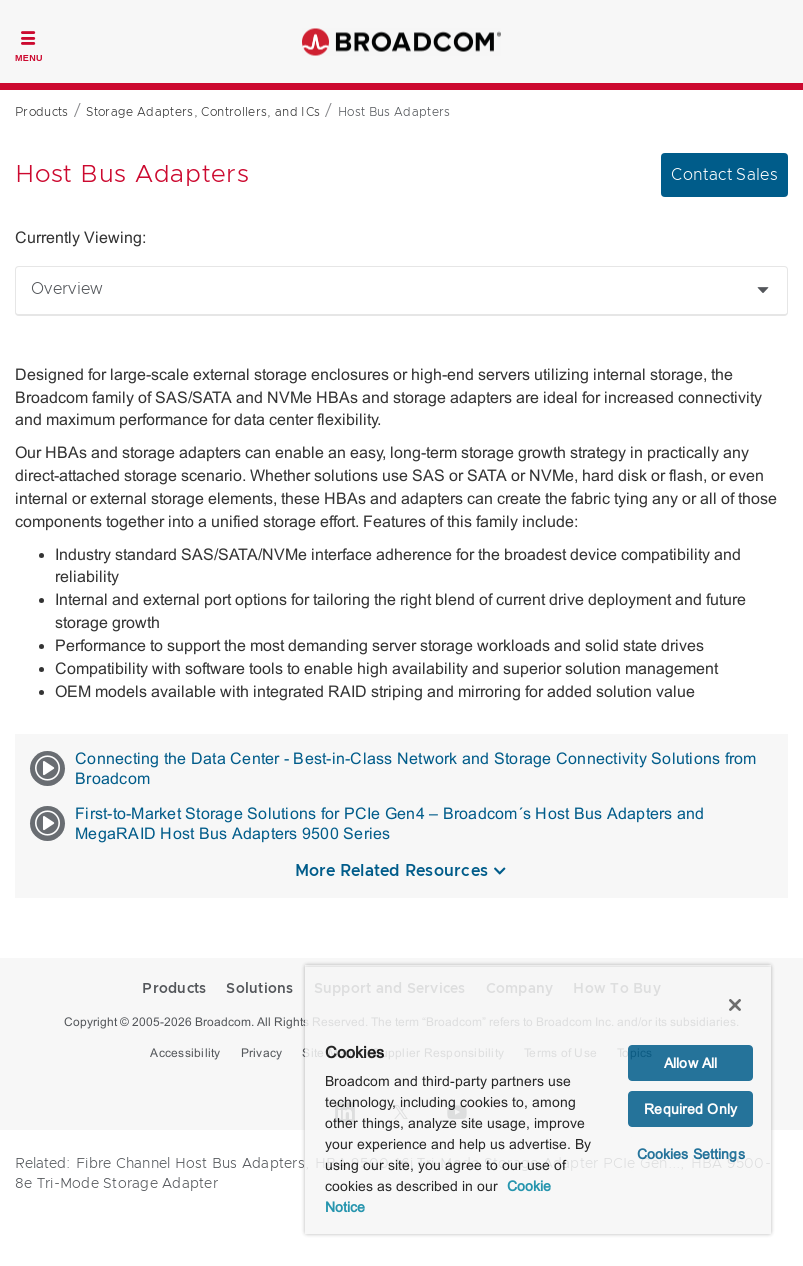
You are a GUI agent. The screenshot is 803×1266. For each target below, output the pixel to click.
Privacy (262, 1053)
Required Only (690, 1109)
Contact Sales (724, 175)
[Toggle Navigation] (29, 44)
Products (174, 989)
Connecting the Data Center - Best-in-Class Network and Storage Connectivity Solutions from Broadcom (393, 768)
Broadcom (402, 41)
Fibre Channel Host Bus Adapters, (192, 1164)
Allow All (690, 1063)
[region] (538, 1100)
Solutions (259, 989)
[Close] (735, 1005)
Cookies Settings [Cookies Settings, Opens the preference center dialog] (691, 1154)
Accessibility (185, 1053)
